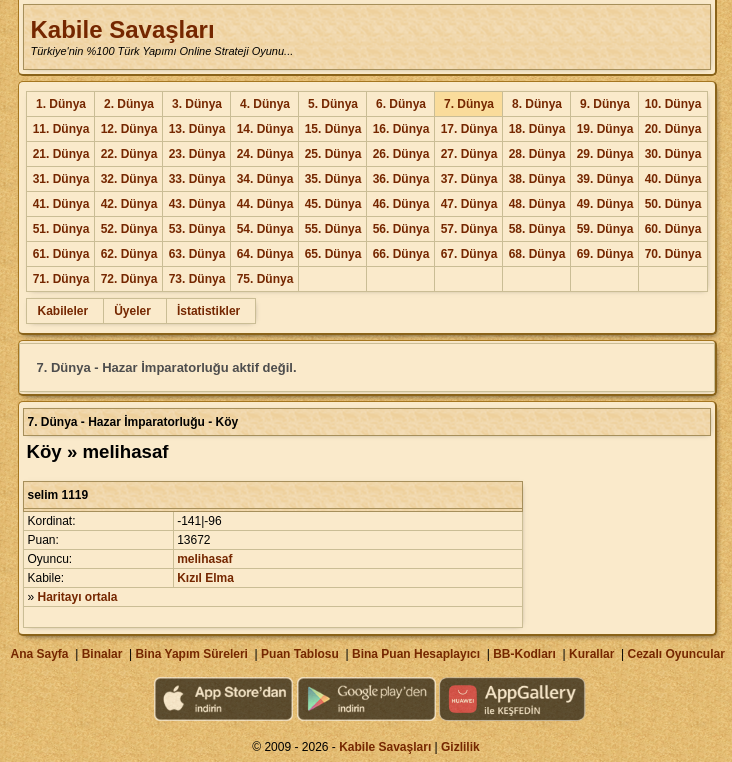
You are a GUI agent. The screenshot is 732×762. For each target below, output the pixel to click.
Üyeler (132, 311)
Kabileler (62, 311)
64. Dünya (265, 254)
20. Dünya (673, 129)
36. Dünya (401, 179)
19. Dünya (605, 129)
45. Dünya (333, 204)
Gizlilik (460, 747)
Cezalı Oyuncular (675, 654)
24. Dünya (265, 154)
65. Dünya (333, 254)
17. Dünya (469, 129)
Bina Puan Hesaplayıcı (416, 654)
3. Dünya (197, 104)
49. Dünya (605, 204)
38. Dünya (537, 179)
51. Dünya (61, 229)
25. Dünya (333, 154)
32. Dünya (129, 179)
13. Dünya (197, 129)
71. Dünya (61, 279)
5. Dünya (333, 104)
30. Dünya (673, 154)
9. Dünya (605, 104)
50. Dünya (673, 204)
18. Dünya (537, 129)
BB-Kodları (524, 654)
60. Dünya (673, 229)
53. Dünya (197, 229)
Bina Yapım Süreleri (191, 654)
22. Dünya (129, 154)
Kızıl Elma (205, 578)
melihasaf (204, 559)
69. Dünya (605, 254)
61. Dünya (61, 254)
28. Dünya (537, 154)
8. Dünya (537, 104)
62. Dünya (129, 254)
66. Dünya (401, 254)
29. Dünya (605, 154)
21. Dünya (61, 154)
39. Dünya (605, 179)
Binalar (102, 654)
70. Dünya (673, 254)
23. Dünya (197, 154)
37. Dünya (469, 179)
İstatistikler (208, 311)
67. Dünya (469, 254)
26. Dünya (401, 154)
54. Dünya (265, 229)
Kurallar (591, 654)
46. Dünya (401, 204)
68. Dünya (537, 254)
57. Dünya (469, 229)
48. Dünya (537, 204)
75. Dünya (265, 279)
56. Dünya (401, 229)
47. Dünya (469, 204)
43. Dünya (197, 204)
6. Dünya (401, 104)
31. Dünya (61, 179)
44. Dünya (265, 204)
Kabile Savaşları (122, 29)
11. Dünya (61, 129)
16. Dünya (401, 129)
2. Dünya (129, 104)
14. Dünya (265, 129)
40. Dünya (673, 179)
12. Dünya (129, 129)
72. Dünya (129, 279)
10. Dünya (673, 104)
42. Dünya (129, 204)
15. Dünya (333, 129)
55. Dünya (333, 229)
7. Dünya (469, 104)
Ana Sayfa (39, 654)
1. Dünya (61, 104)
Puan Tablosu (300, 654)
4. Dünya (265, 104)
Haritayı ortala (78, 597)
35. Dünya (333, 179)
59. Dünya (605, 229)
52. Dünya (129, 229)
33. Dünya (197, 179)
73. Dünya (197, 279)
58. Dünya (537, 229)
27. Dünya (469, 154)
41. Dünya (61, 204)
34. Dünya (265, 179)
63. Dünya (197, 254)
